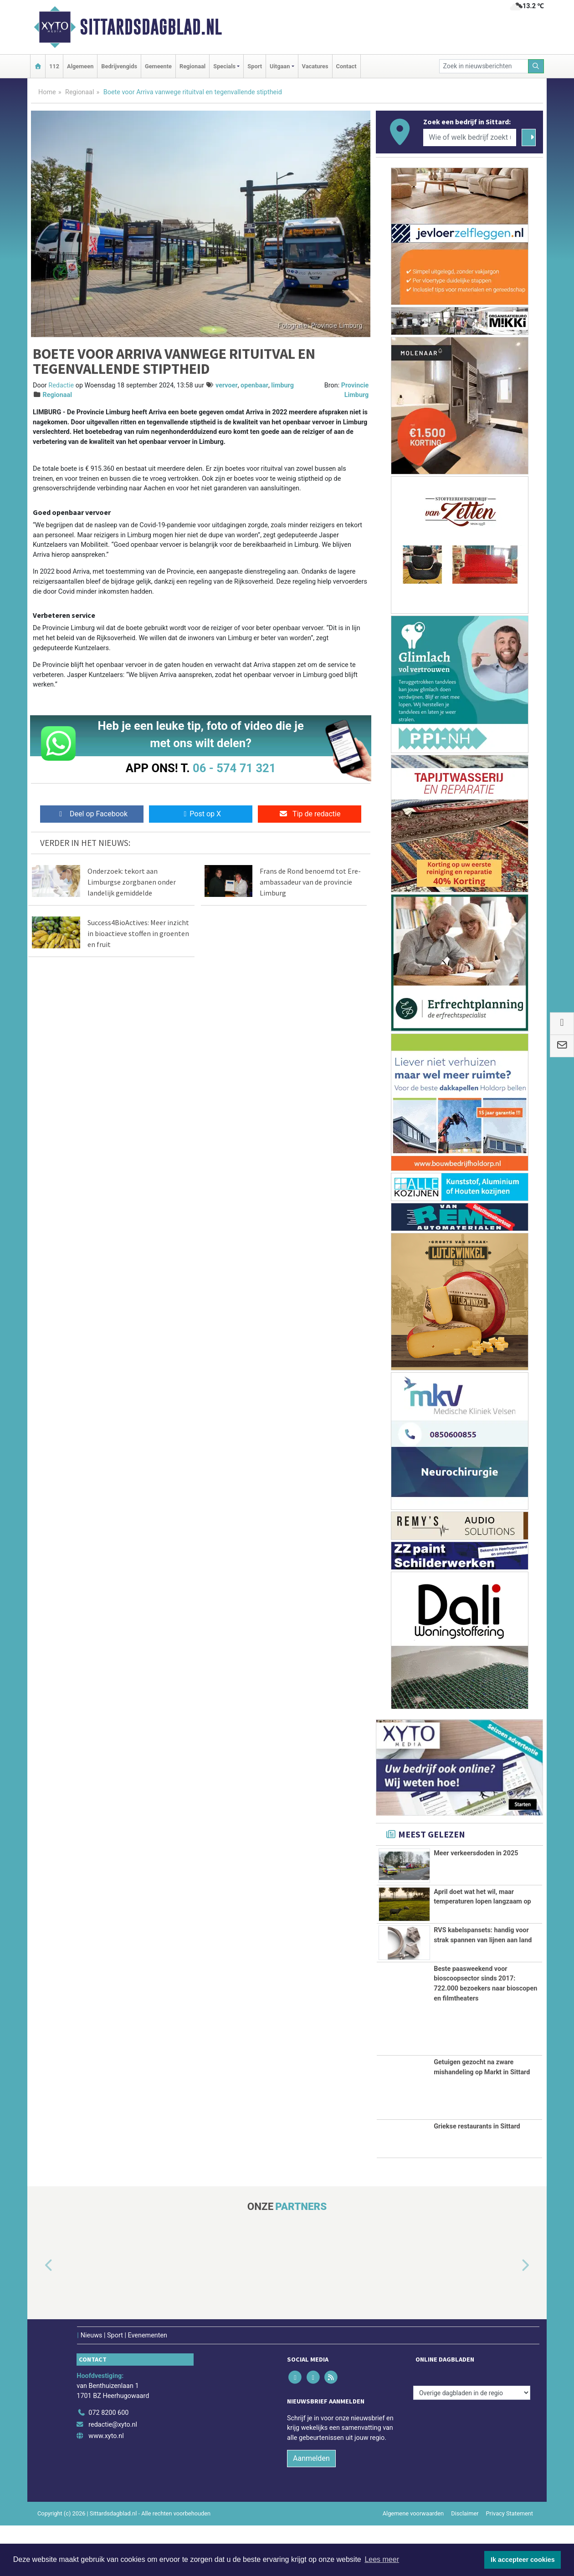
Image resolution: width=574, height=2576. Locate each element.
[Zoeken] (536, 66)
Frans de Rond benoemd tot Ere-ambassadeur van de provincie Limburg (310, 881)
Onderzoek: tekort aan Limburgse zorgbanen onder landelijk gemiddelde (131, 881)
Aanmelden (311, 2509)
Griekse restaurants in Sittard (477, 2177)
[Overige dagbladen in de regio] (471, 2444)
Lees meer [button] (381, 2559)
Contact (346, 66)
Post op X (200, 813)
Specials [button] (224, 66)
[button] (38, 2316)
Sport (254, 66)
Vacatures (315, 66)
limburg (282, 385)
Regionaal (192, 66)
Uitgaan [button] (280, 66)
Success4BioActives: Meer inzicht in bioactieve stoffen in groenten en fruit (138, 933)
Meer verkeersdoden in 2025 (476, 1853)
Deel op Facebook (92, 813)
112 (54, 66)
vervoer (226, 385)
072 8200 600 (108, 2464)
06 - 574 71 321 (234, 768)
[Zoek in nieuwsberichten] (483, 66)
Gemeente (158, 66)
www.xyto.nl (105, 2487)
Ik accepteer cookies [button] (523, 2559)
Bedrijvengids (119, 66)
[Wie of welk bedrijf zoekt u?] (469, 137)
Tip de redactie (309, 813)
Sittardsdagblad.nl (151, 27)
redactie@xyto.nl (112, 2475)
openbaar (254, 385)
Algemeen (80, 66)
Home (47, 92)
